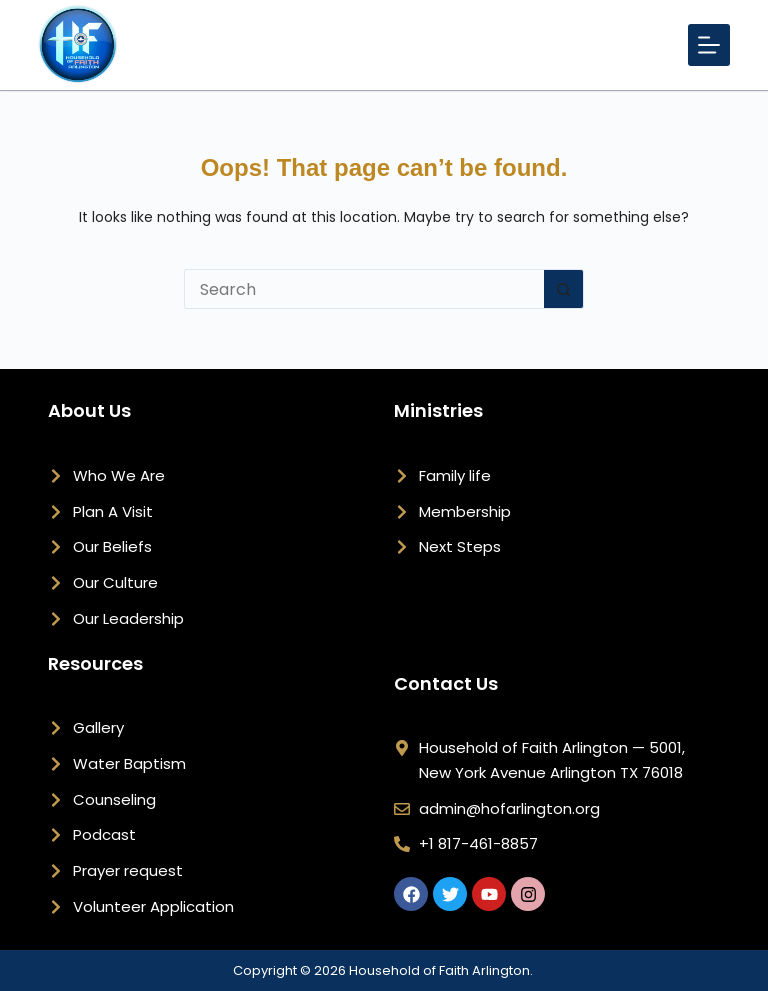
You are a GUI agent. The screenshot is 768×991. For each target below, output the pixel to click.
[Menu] (709, 45)
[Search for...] (364, 289)
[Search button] (564, 289)
